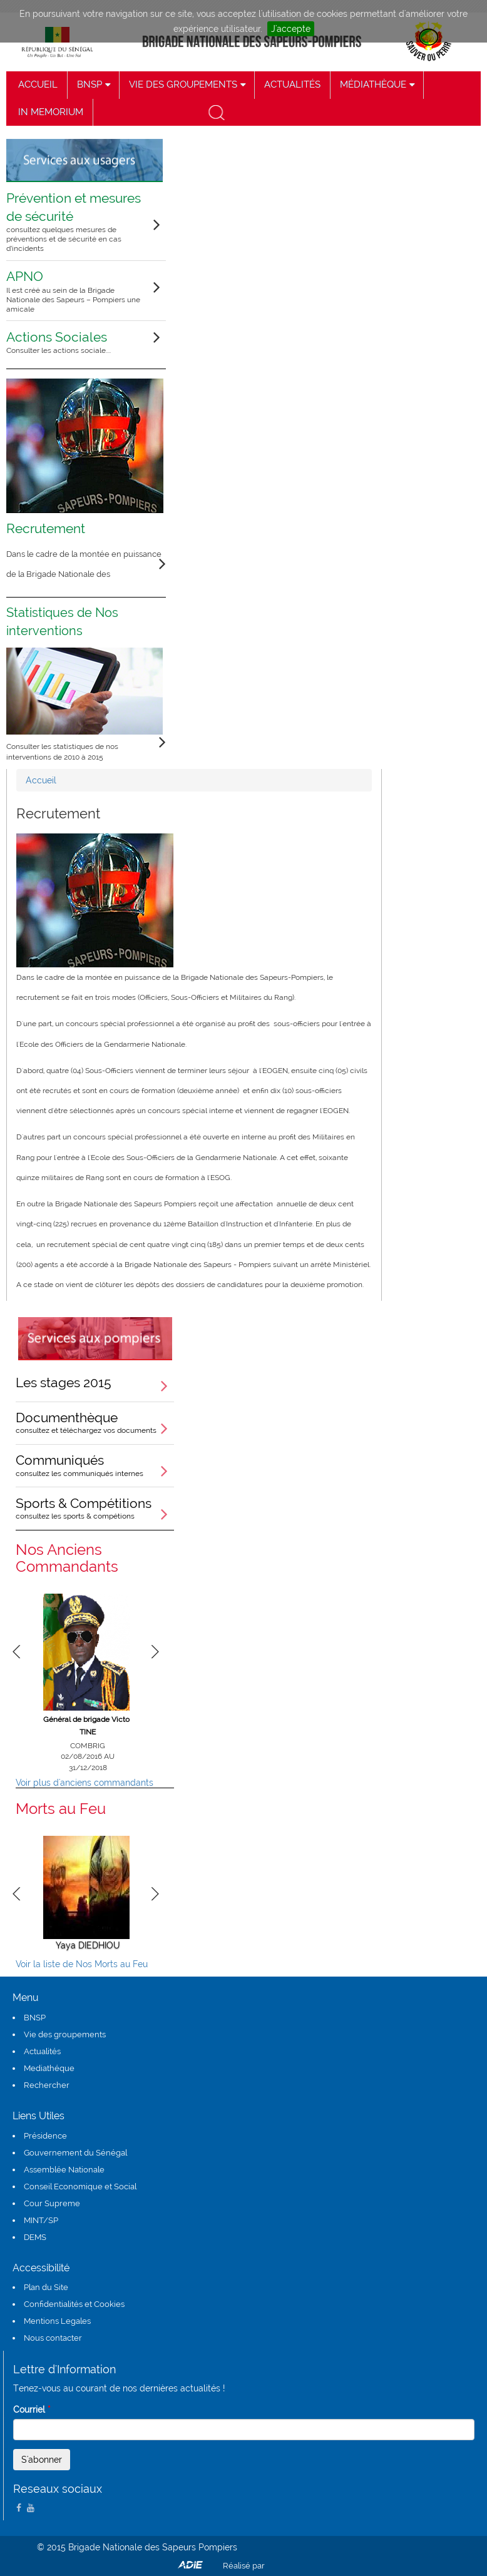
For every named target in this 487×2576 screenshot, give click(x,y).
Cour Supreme (52, 2203)
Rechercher (46, 2085)
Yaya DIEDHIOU (88, 1945)
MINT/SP (41, 2220)
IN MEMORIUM (50, 112)
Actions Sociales (78, 342)
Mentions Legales (57, 2321)
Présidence (45, 2136)
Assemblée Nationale (64, 2169)
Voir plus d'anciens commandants (84, 1783)
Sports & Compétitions (95, 1507)
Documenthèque (95, 1422)
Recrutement (45, 528)
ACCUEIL (38, 84)
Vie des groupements (65, 2034)
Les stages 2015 (63, 1382)
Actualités (42, 2051)
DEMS (35, 2237)
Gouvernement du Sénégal (75, 2152)
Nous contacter (53, 2338)
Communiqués (95, 1464)
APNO (78, 290)
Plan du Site (46, 2287)
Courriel (32, 2410)
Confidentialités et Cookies (74, 2304)
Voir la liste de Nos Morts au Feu (82, 1964)
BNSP (35, 2017)
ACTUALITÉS (292, 84)
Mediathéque (49, 2068)
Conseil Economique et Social (80, 2186)
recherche (215, 112)
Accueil (41, 780)
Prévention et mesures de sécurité (78, 222)
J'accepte (290, 29)
